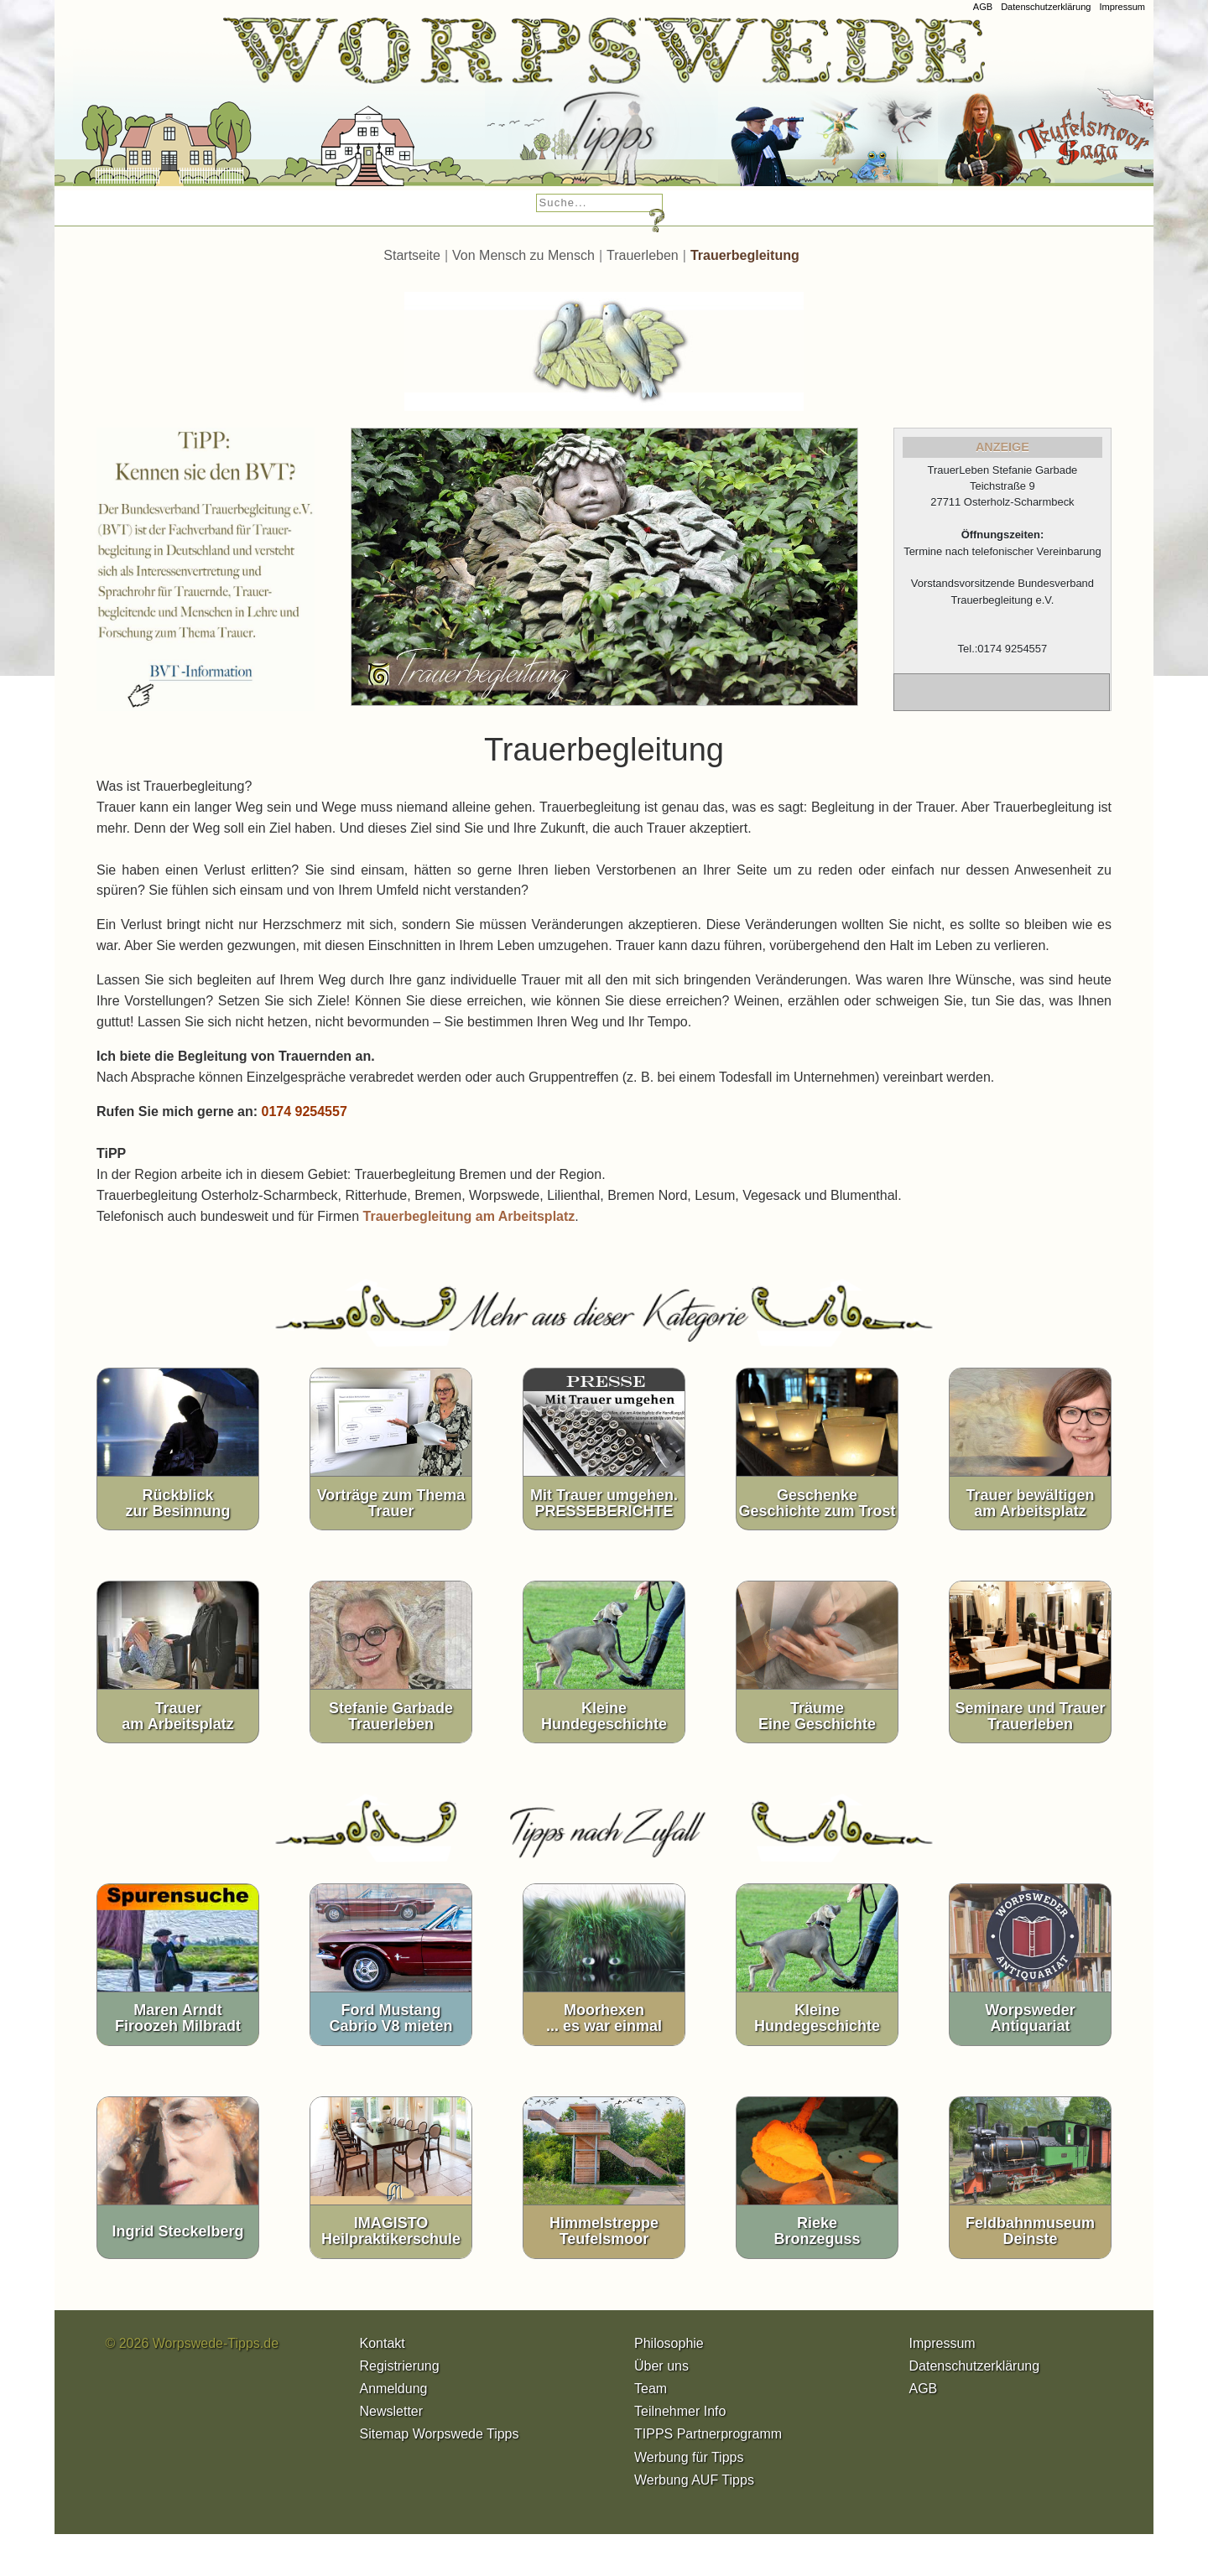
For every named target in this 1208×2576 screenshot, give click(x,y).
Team (650, 2388)
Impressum (1122, 7)
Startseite (411, 255)
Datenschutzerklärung (1046, 7)
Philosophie (669, 2343)
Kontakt (382, 2343)
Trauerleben (643, 255)
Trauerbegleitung (744, 255)
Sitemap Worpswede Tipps (439, 2434)
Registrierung (400, 2366)
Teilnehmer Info (680, 2411)
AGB (982, 7)
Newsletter (392, 2411)
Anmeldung (394, 2388)
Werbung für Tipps (688, 2457)
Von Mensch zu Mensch (523, 255)
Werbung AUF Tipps (694, 2480)
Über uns (661, 2366)
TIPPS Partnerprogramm (708, 2434)
